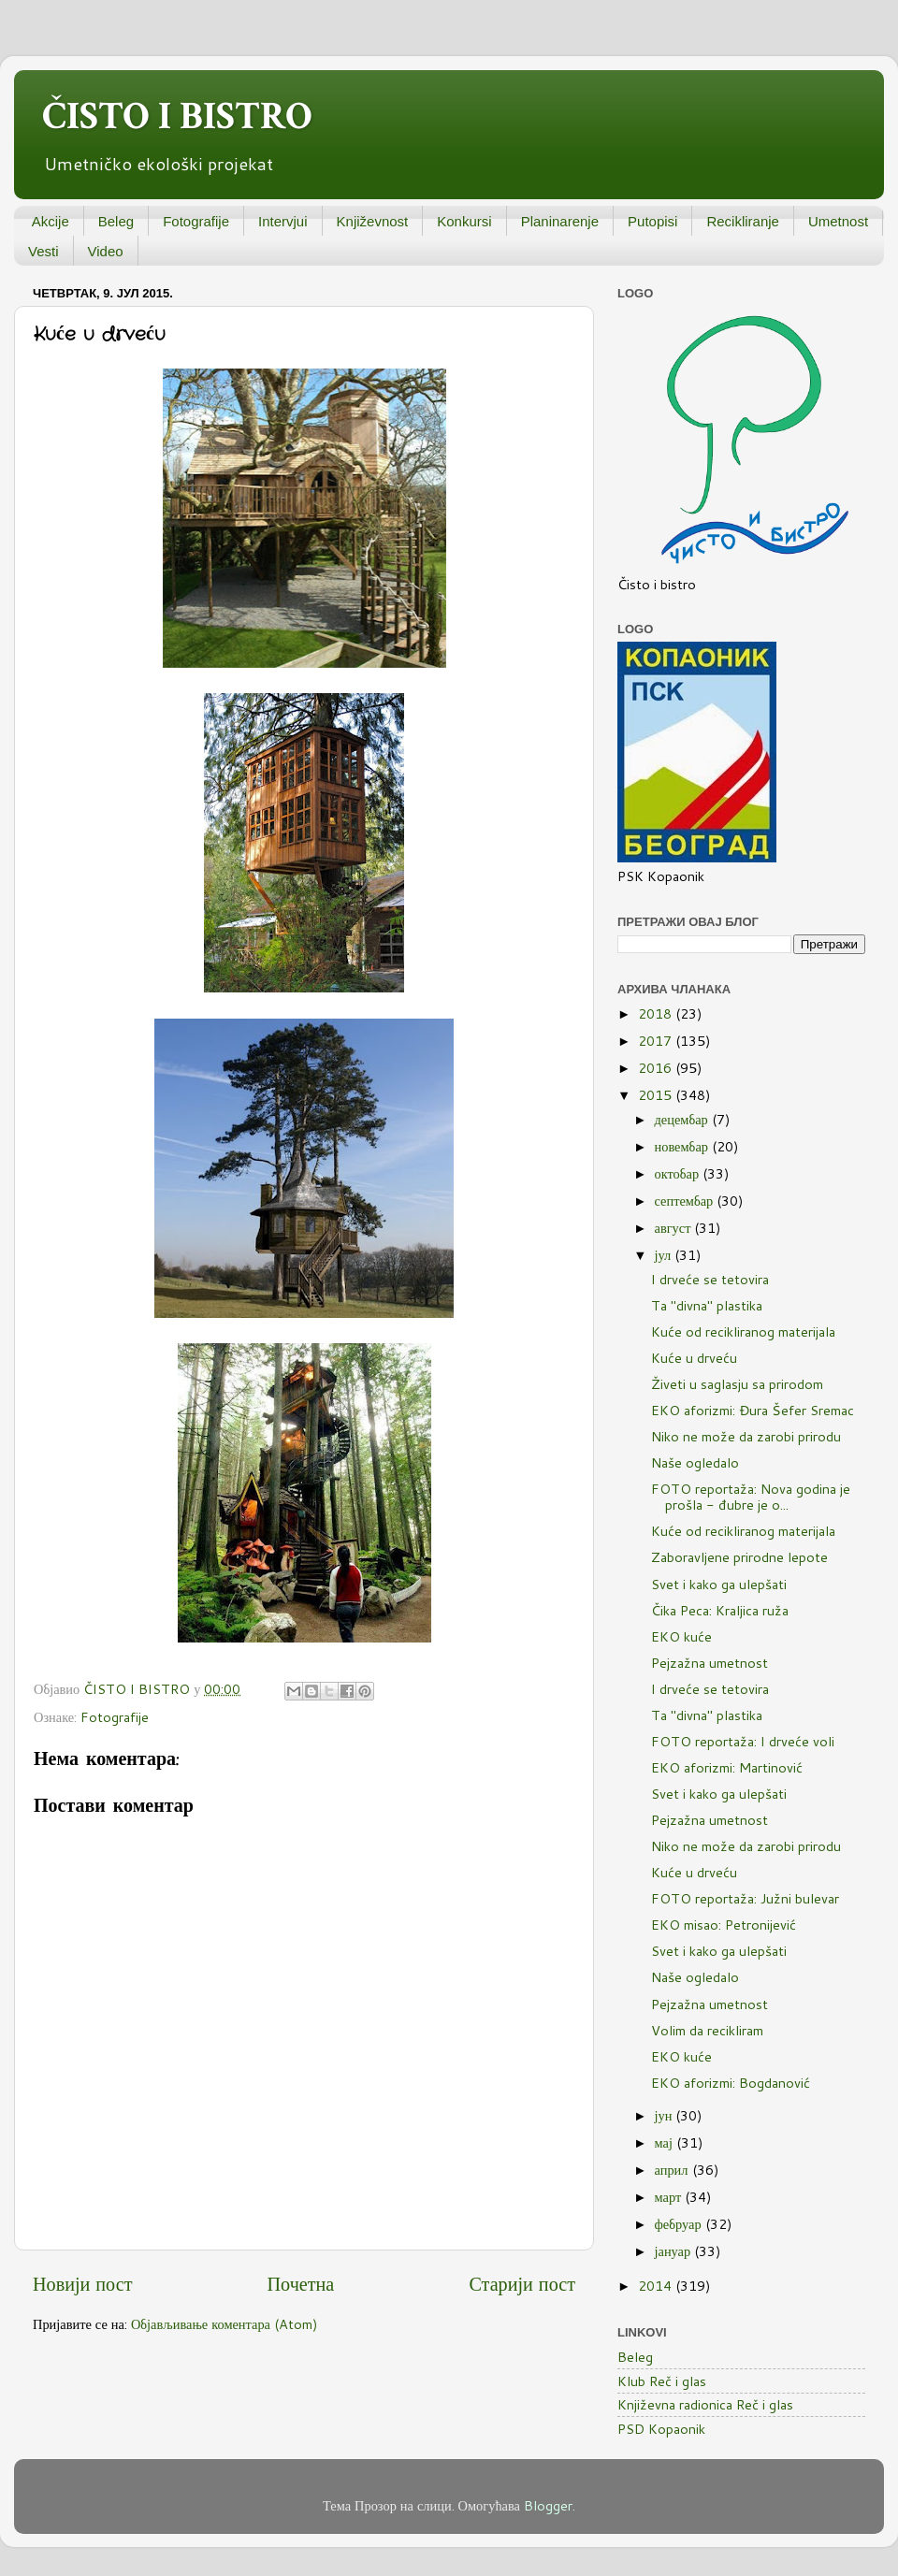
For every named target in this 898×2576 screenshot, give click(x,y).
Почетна (301, 2283)
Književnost (373, 221)
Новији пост (82, 2283)
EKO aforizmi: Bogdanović (730, 2082)
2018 (656, 1013)
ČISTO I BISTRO (177, 116)
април (673, 2169)
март (670, 2197)
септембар (686, 1200)
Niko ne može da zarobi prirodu (746, 1436)
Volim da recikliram (707, 2030)
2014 (656, 2285)
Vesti (43, 251)
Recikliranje (742, 221)
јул (665, 1255)
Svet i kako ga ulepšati (719, 1584)
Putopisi (652, 221)
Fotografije (196, 221)
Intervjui (283, 221)
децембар (683, 1119)
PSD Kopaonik (661, 2429)
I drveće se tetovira (710, 1279)
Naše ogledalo (695, 1462)
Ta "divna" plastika (706, 1305)
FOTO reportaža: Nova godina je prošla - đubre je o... (750, 1496)
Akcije (50, 221)
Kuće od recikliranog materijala (743, 1331)
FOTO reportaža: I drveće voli (742, 1741)
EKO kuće (681, 1636)
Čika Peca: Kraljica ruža (720, 1610)
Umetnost (838, 221)
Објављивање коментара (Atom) (224, 2324)
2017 (656, 1040)
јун (665, 2115)
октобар (679, 1173)
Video (105, 251)
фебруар (680, 2224)
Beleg (116, 221)
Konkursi (464, 221)
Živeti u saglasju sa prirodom (737, 1384)
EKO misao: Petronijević (723, 1924)
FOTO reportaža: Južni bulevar (745, 1898)
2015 (656, 1095)
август (675, 1227)
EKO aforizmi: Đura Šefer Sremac (752, 1410)
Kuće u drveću (694, 1358)
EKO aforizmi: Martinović (727, 1767)
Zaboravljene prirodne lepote (739, 1557)
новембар (683, 1146)
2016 (656, 1068)
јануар (675, 2251)
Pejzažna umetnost (709, 1662)
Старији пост (522, 2283)
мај (665, 2142)
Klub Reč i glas (661, 2381)
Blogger (548, 2505)
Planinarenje (560, 221)
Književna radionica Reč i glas (705, 2404)
